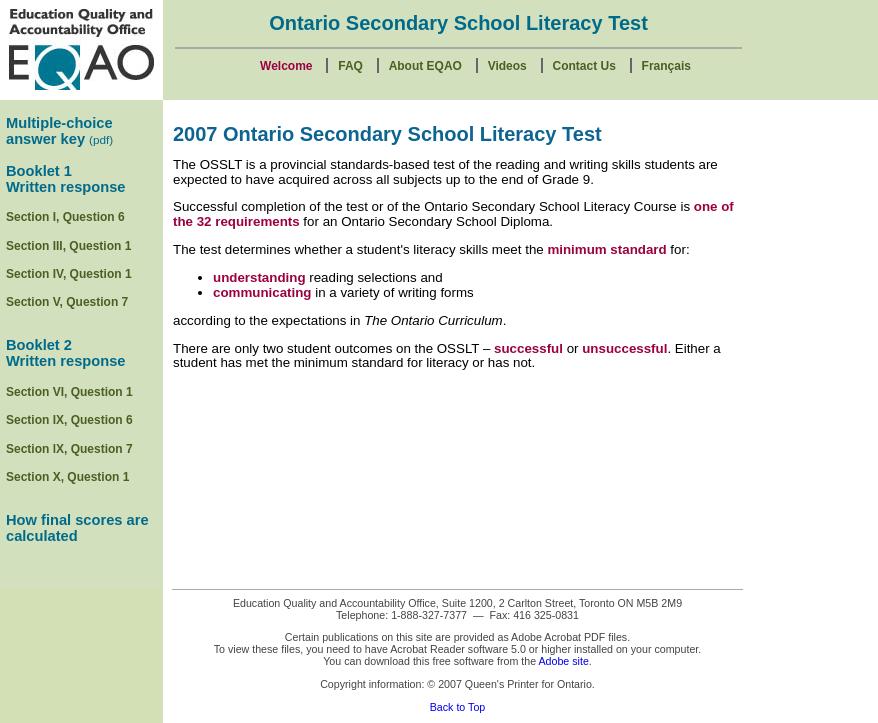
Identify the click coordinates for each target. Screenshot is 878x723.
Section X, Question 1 (67, 477)
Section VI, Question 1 (69, 392)
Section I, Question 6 (65, 217)
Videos (507, 66)
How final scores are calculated (77, 528)
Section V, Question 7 (67, 302)
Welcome (286, 66)
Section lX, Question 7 (69, 449)
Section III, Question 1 (68, 246)
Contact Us (584, 66)
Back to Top (458, 707)
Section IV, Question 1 (69, 274)
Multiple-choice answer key (59, 131)
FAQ (350, 66)
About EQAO (425, 66)
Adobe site (563, 661)
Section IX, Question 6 (69, 420)
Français (666, 66)
